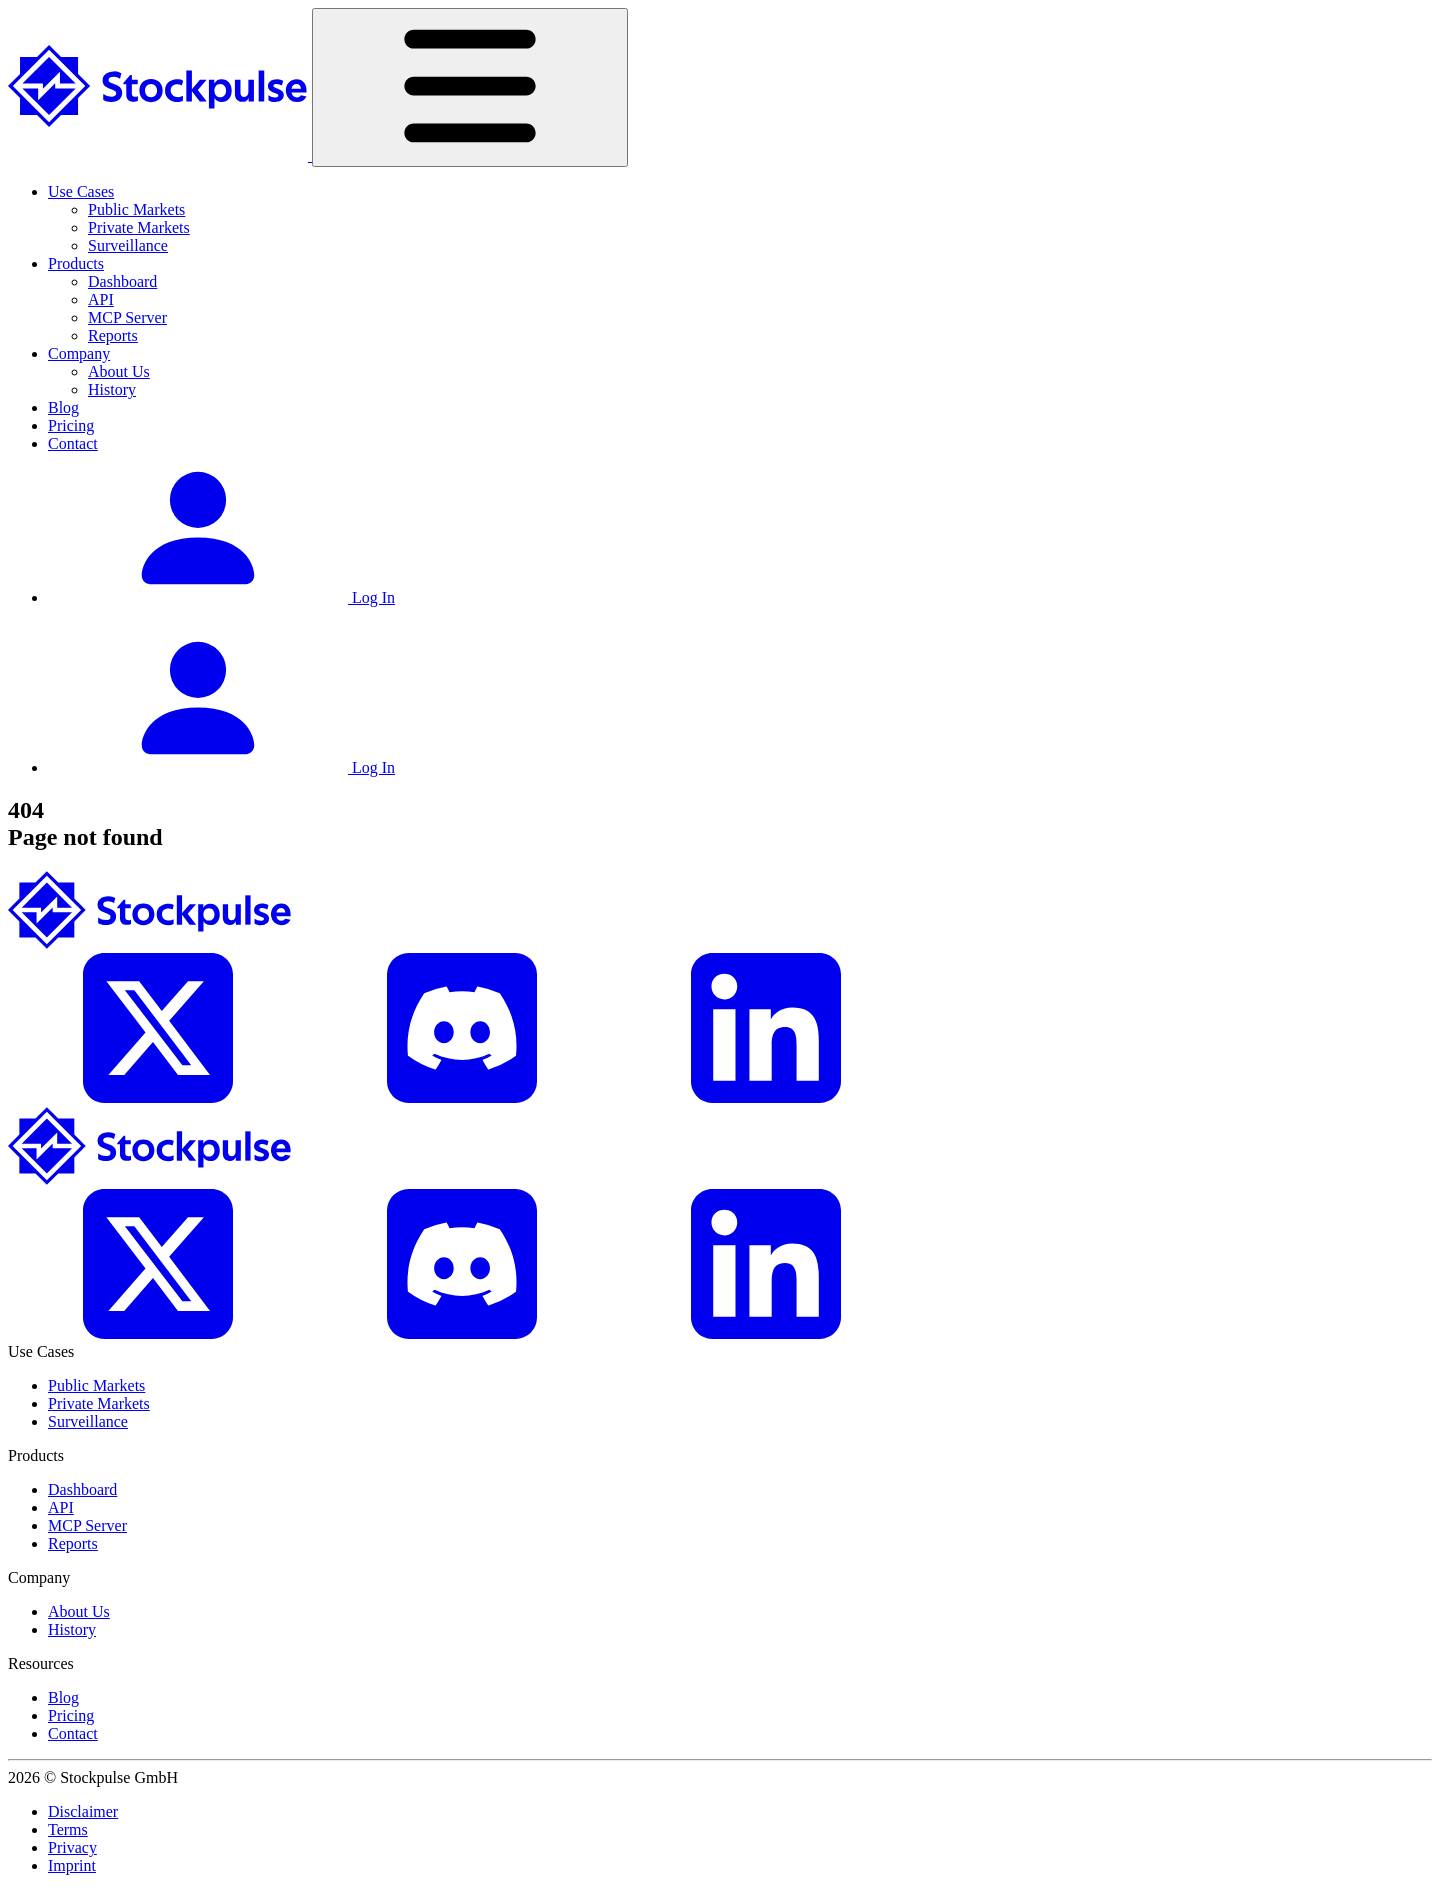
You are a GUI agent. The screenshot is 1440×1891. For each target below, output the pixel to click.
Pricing (71, 425)
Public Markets (136, 209)
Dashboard (122, 281)
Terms (68, 1829)
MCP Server (127, 317)
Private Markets (139, 227)
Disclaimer (83, 1811)
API (101, 299)
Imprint (72, 1865)
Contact (73, 443)
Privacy (72, 1847)
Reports (113, 335)
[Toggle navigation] (470, 87)
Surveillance (128, 245)
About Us (119, 371)
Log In (221, 597)
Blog (63, 407)
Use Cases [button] (81, 191)
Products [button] (76, 263)
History (112, 389)
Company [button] (79, 353)
